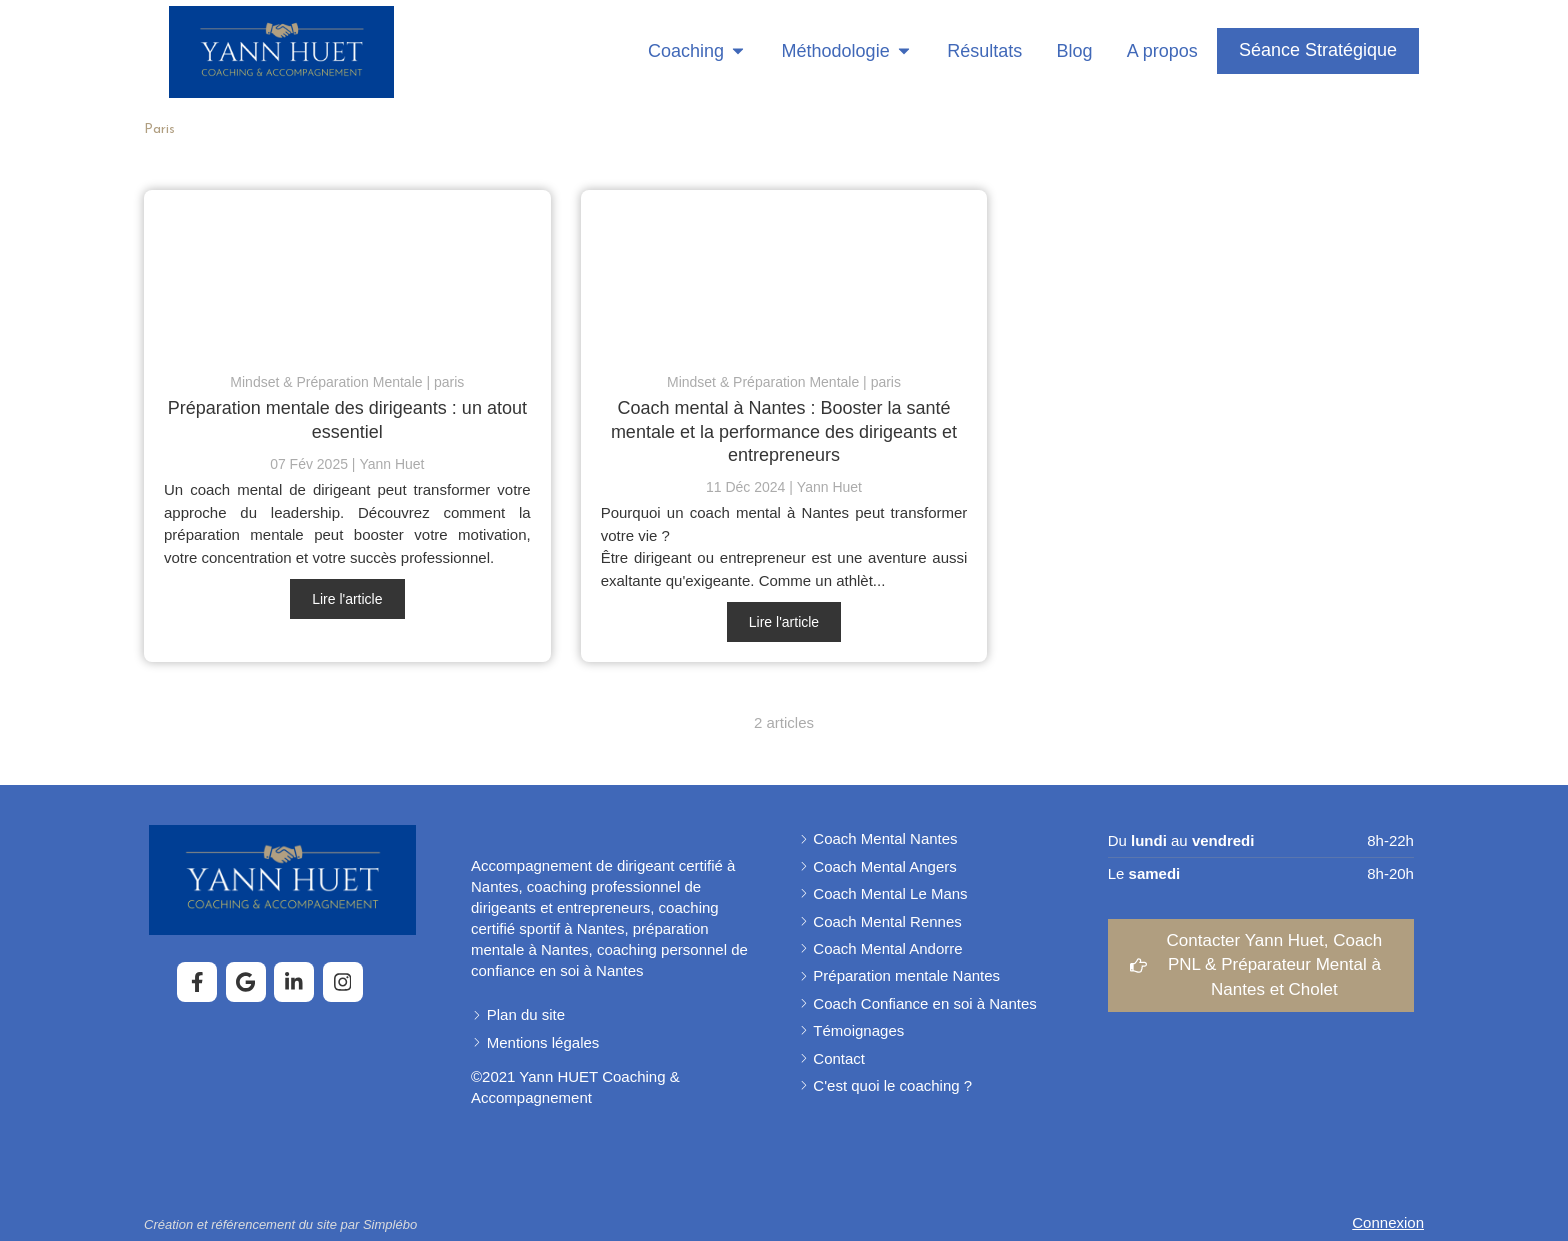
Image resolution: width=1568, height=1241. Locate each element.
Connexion (1388, 1222)
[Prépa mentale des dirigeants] (347, 271)
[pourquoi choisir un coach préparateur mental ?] (784, 271)
